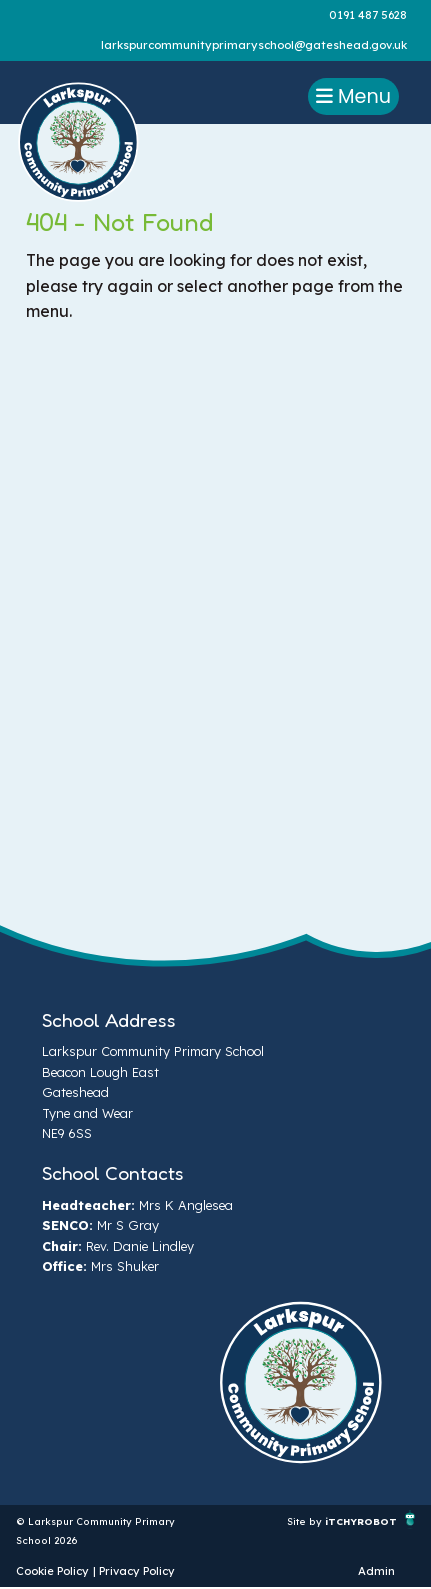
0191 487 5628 (368, 15)
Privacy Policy (137, 1571)
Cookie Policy (52, 1571)
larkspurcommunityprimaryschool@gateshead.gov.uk (254, 45)
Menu (353, 96)
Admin (376, 1571)
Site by (306, 1521)
